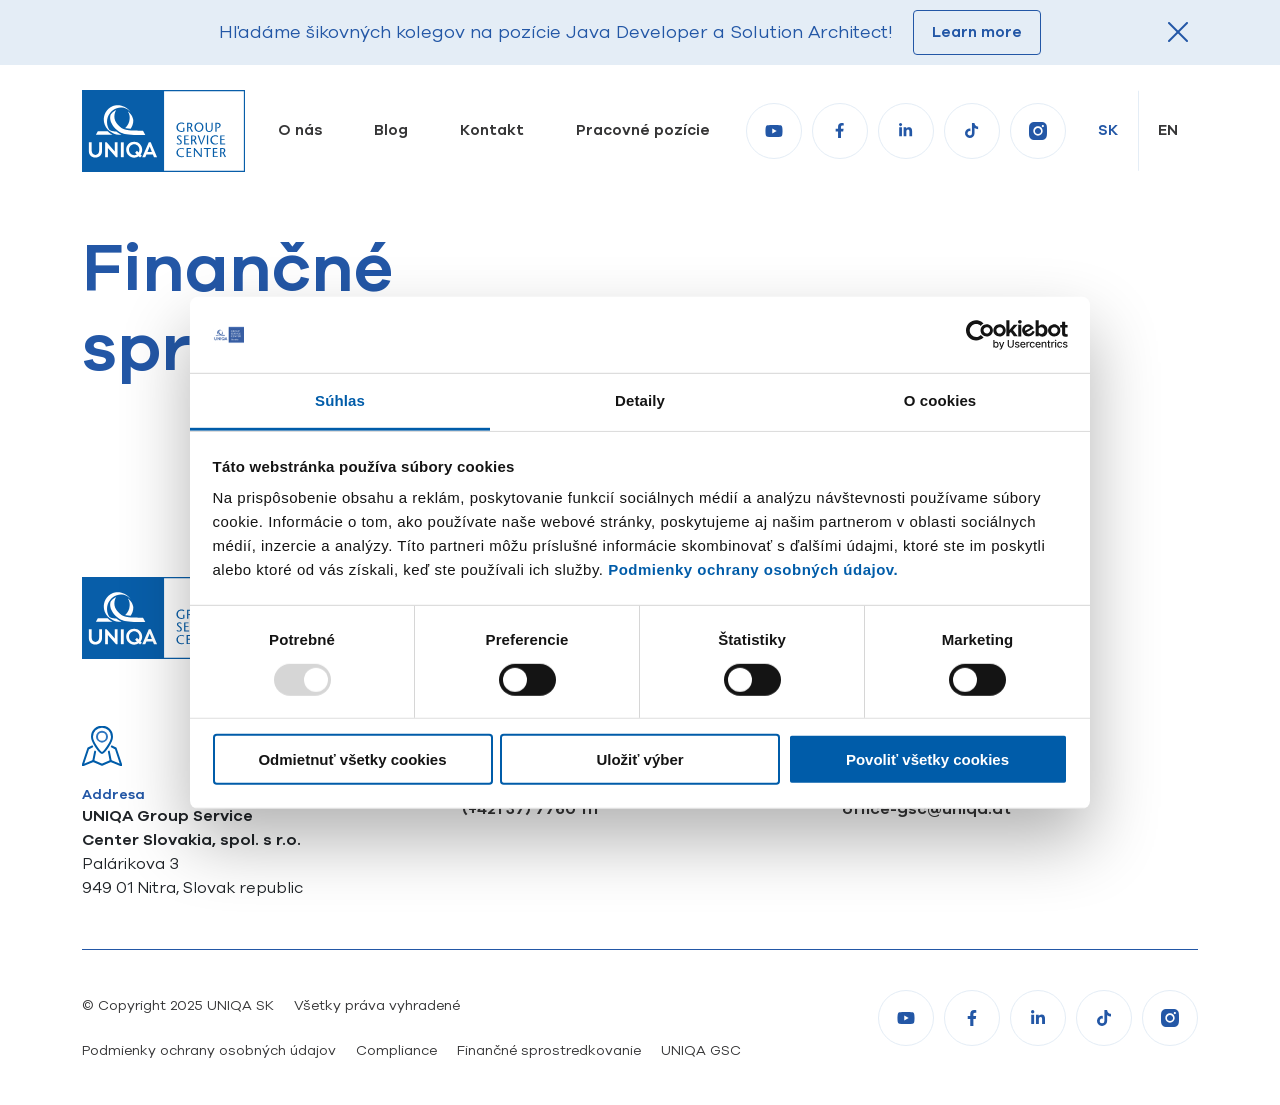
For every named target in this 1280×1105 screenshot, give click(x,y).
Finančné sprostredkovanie (549, 1050)
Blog (391, 129)
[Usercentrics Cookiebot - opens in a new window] (980, 335)
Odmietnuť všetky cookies (352, 759)
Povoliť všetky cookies (927, 759)
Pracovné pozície (643, 129)
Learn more (977, 31)
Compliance (396, 1050)
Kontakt (492, 129)
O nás (300, 129)
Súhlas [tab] (340, 400)
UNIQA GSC (701, 1050)
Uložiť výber (639, 759)
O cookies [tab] (940, 400)
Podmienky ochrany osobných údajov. (753, 569)
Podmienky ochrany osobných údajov (209, 1050)
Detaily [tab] (640, 400)
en (1168, 129)
